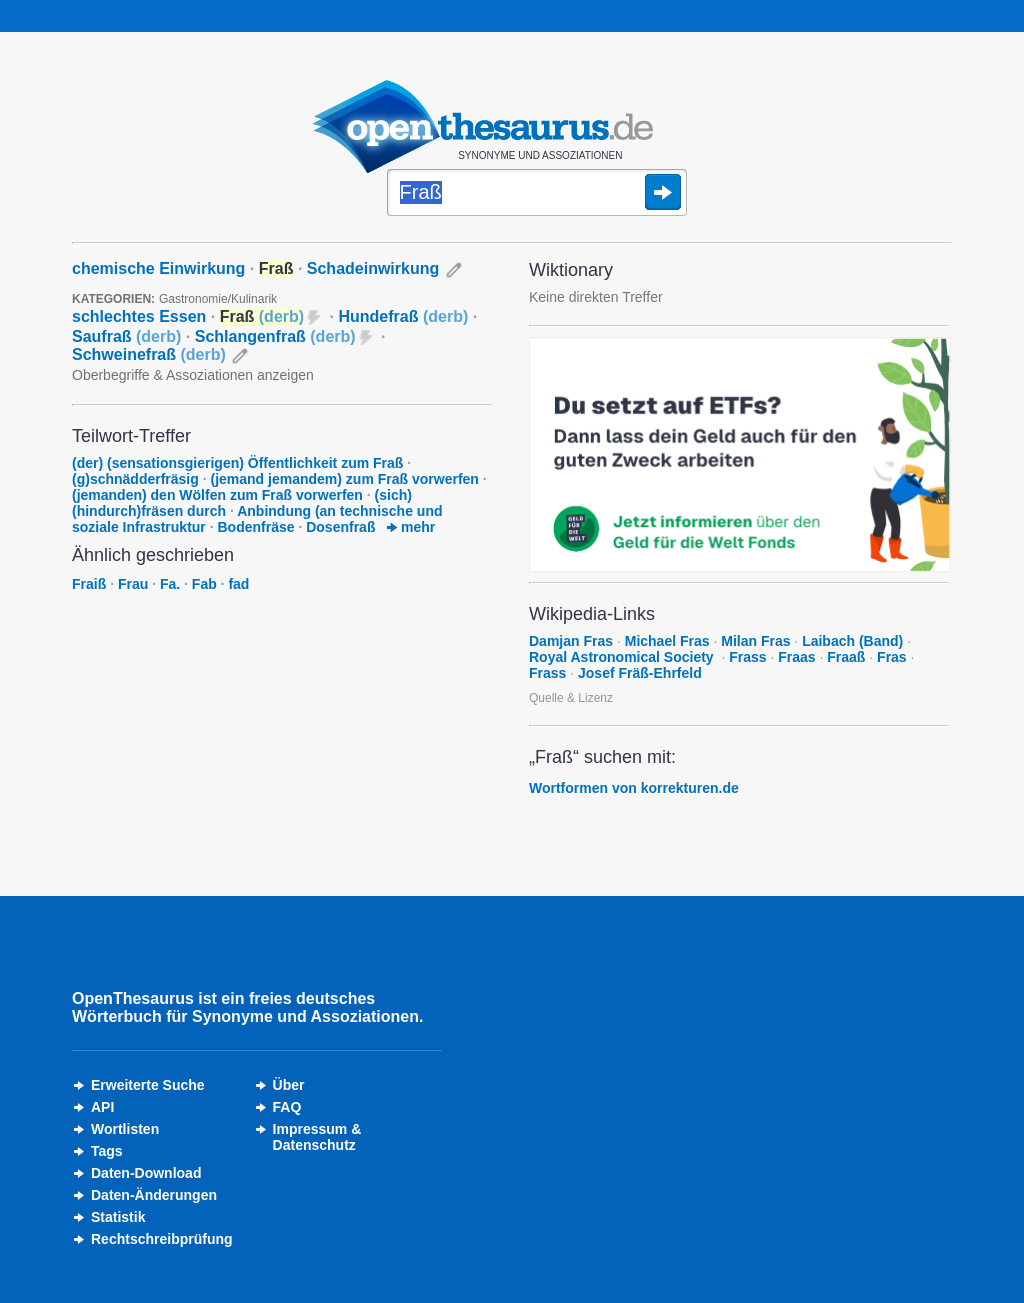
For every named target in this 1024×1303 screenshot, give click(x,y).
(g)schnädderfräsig (135, 479)
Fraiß (89, 584)
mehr (411, 527)
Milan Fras (755, 641)
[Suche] (537, 194)
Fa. (170, 584)
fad (238, 584)
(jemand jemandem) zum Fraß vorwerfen (344, 479)
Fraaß (846, 657)
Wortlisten (125, 1129)
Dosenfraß (340, 527)
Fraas (796, 657)
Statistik (118, 1217)
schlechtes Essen (139, 316)
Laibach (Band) (852, 641)
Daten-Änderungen (154, 1195)
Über (289, 1085)
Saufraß (126, 336)
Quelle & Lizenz (571, 698)
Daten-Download (146, 1173)
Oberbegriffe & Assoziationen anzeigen (193, 375)
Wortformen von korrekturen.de (634, 788)
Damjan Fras (571, 641)
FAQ (287, 1107)
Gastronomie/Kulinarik (218, 299)
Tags (107, 1151)
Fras (892, 657)
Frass (747, 657)
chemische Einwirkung (158, 268)
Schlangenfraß (275, 336)
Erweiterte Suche (148, 1085)
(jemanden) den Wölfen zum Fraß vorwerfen (217, 495)
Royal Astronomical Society (623, 657)
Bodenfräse (256, 527)
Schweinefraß (149, 354)
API (102, 1107)
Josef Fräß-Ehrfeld (640, 673)
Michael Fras (667, 641)
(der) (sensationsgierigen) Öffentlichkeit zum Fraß (237, 463)
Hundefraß (403, 316)
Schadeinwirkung (373, 268)
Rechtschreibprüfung (162, 1239)
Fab (204, 584)
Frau (133, 584)
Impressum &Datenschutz (317, 1137)
